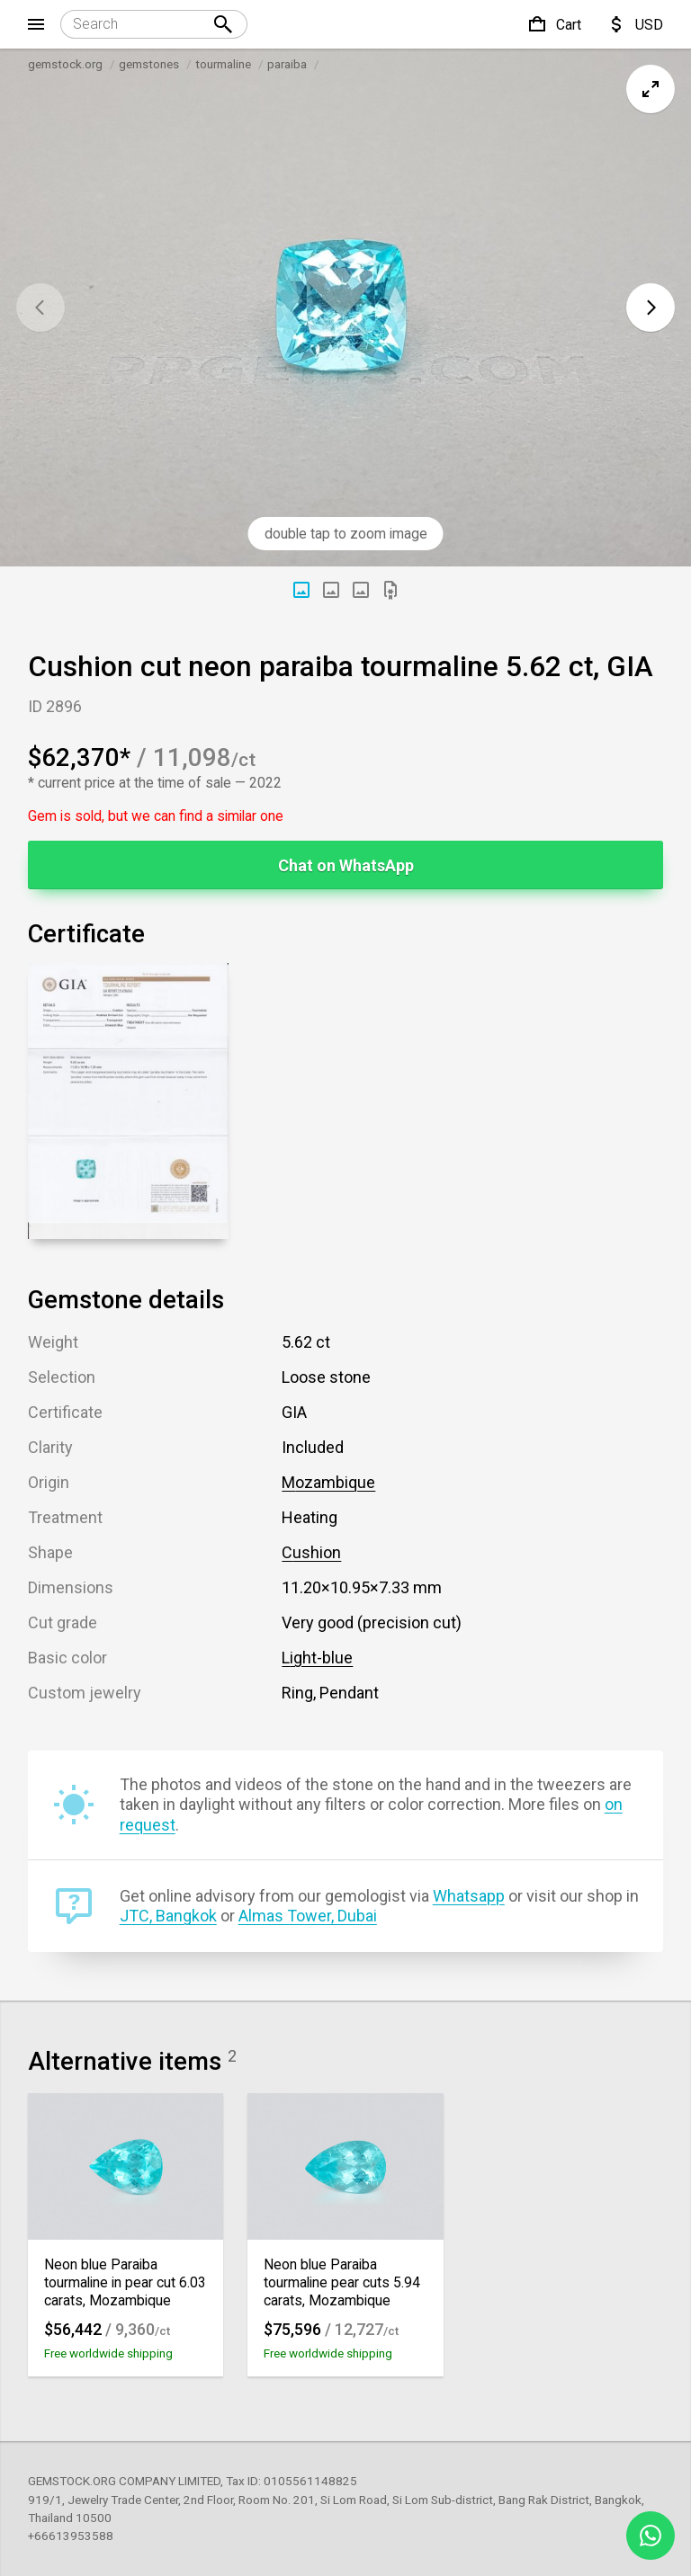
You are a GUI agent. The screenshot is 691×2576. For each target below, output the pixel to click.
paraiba (287, 64)
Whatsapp (469, 1895)
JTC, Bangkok (168, 1915)
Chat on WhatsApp (346, 865)
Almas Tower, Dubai (307, 1915)
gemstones (149, 64)
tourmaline (223, 64)
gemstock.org (65, 64)
